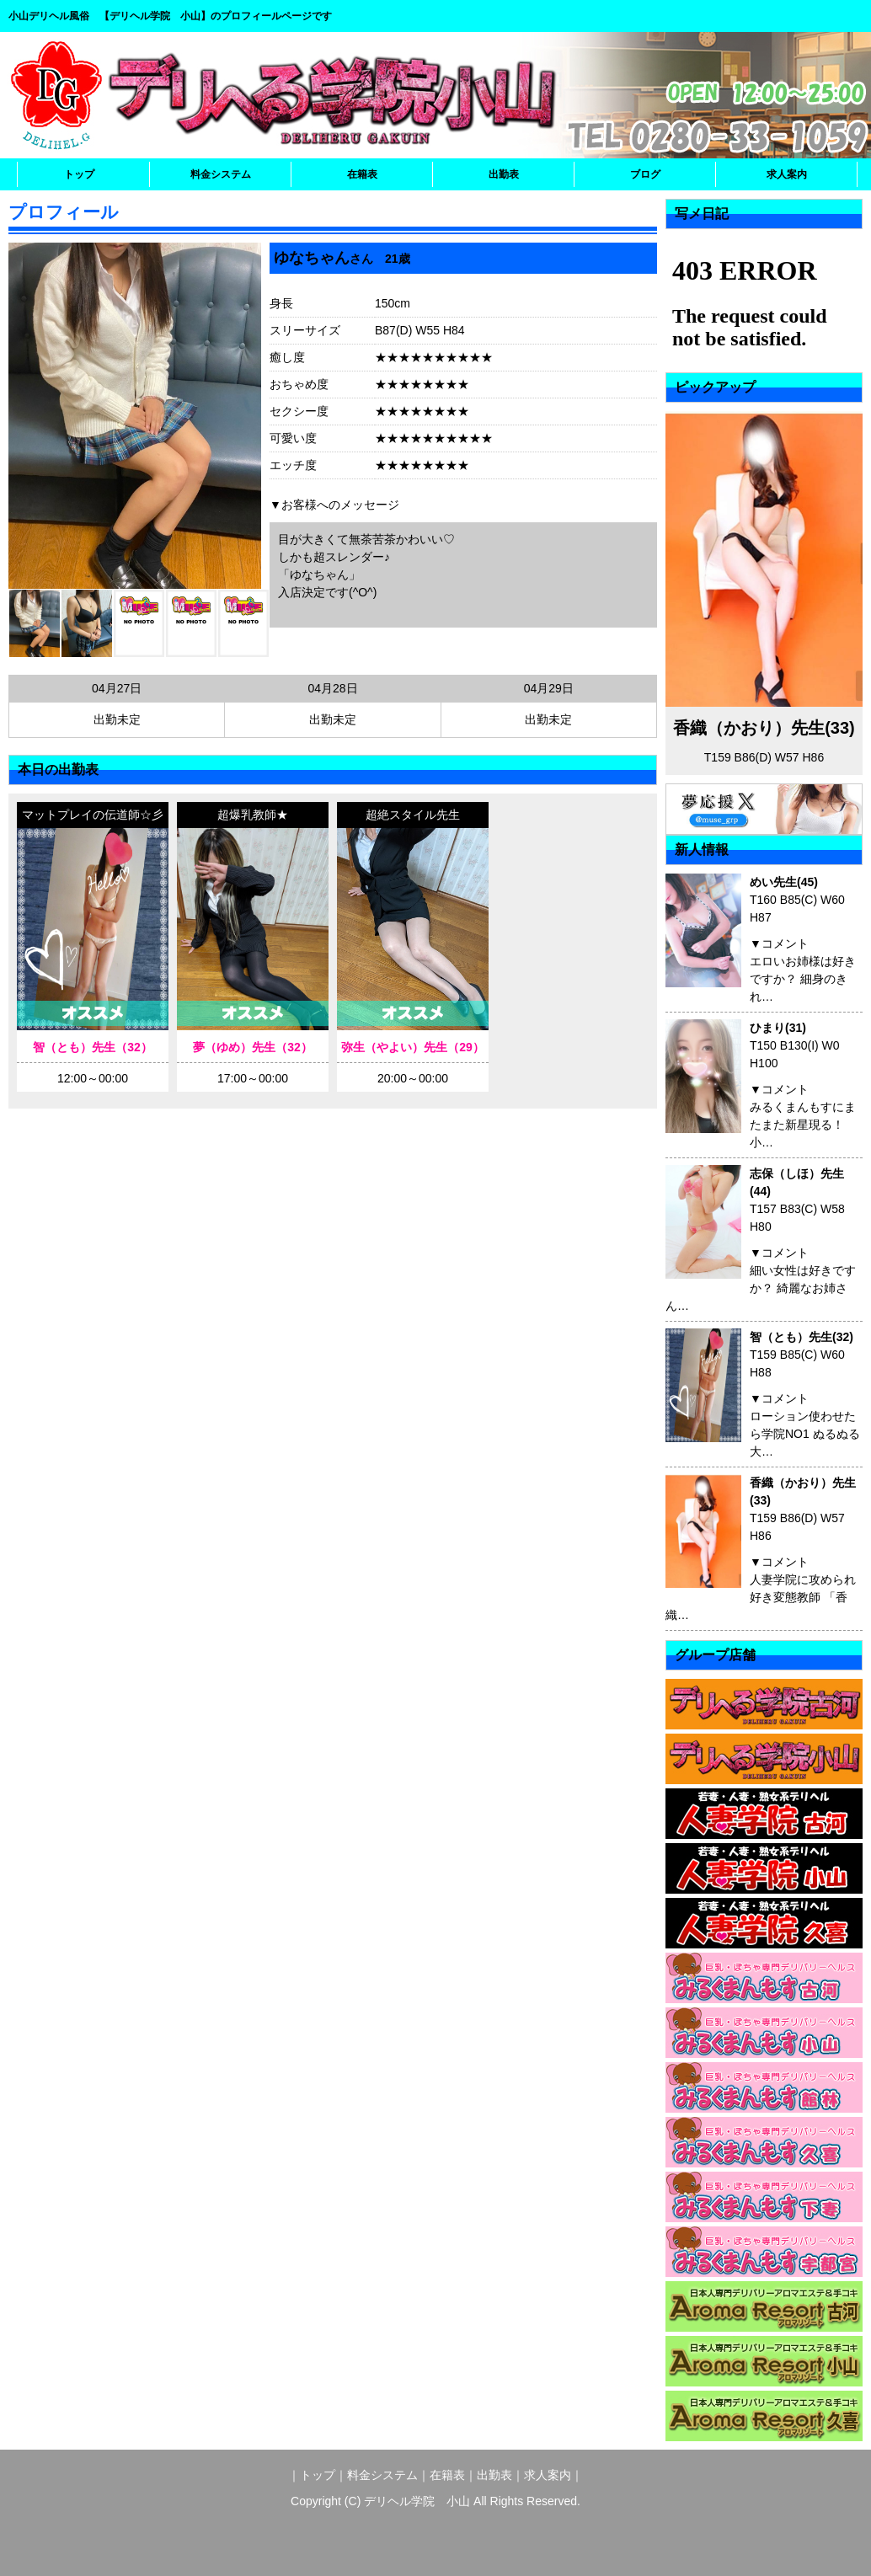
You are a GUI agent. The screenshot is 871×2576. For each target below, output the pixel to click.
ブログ (645, 174)
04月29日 (549, 688)
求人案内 (787, 174)
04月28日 (332, 688)
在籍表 (362, 174)
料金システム (220, 174)
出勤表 (504, 174)
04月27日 (117, 688)
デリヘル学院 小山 (417, 2501)
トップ (79, 174)
